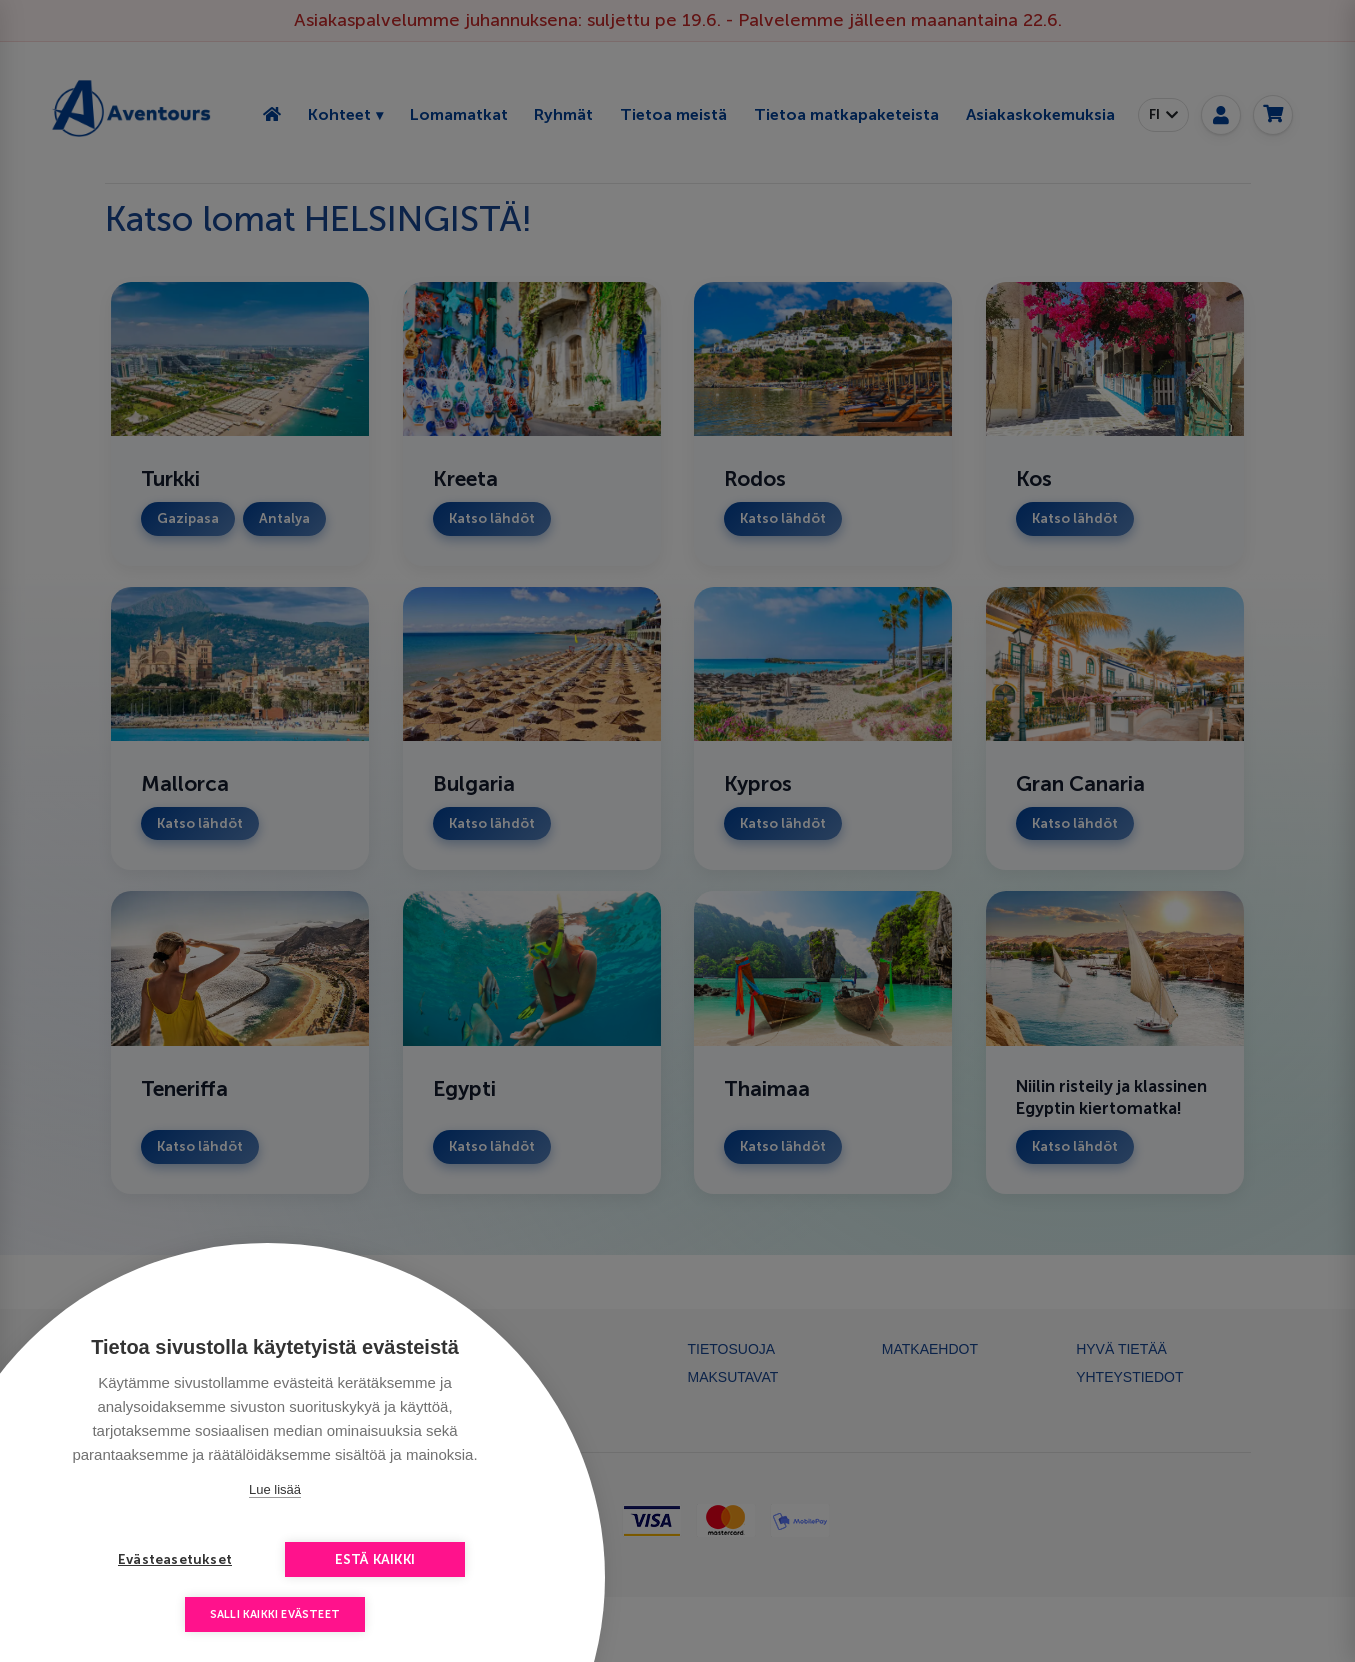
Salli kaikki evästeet (275, 1614)
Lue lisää (275, 1489)
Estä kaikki (375, 1559)
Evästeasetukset (175, 1559)
